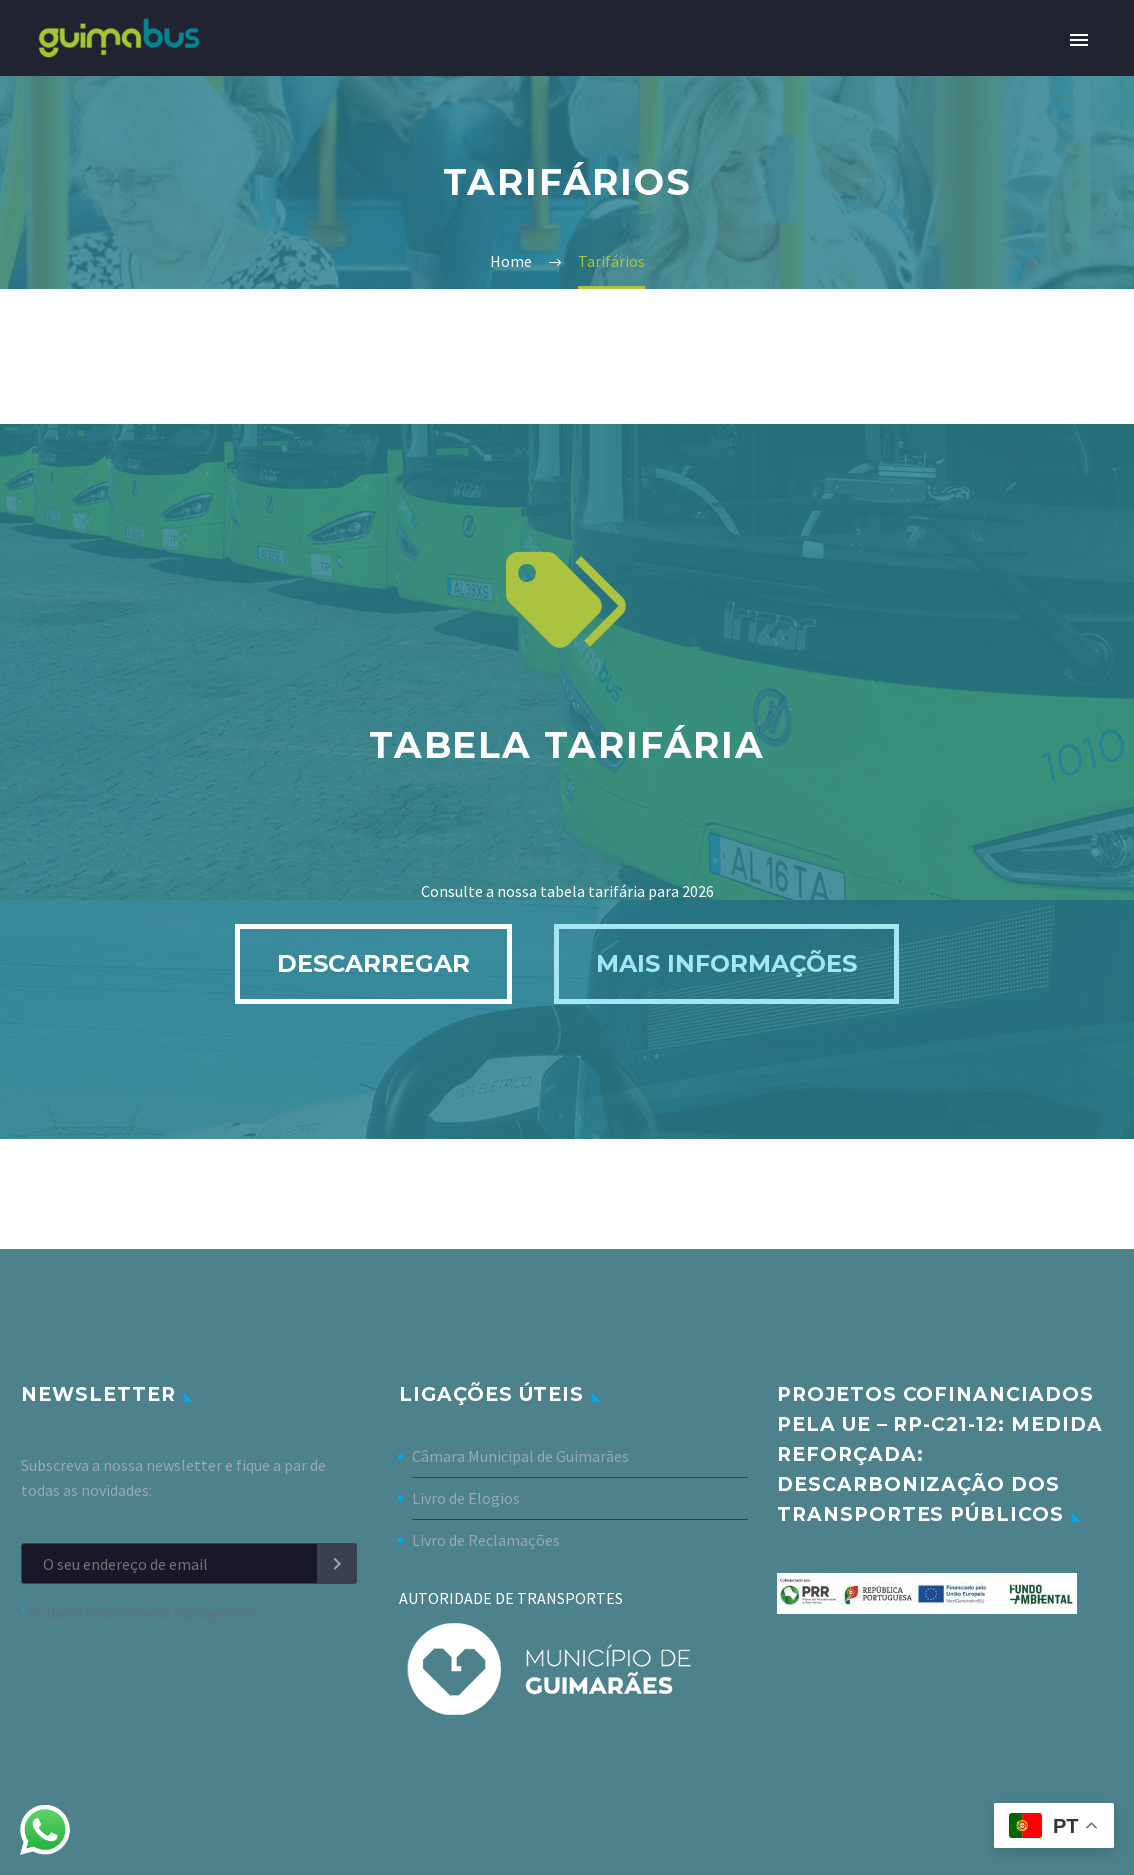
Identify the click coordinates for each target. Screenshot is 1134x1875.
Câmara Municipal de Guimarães (520, 1456)
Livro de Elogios (466, 1498)
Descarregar (373, 963)
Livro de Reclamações (486, 1540)
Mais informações (726, 963)
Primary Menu (1079, 40)
